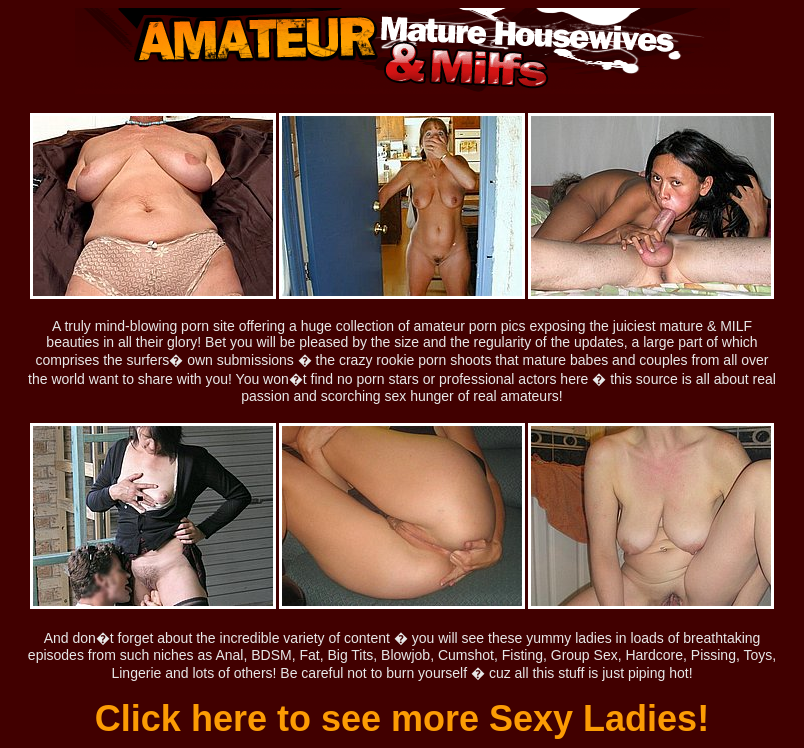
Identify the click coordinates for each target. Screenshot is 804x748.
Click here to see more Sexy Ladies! (402, 718)
